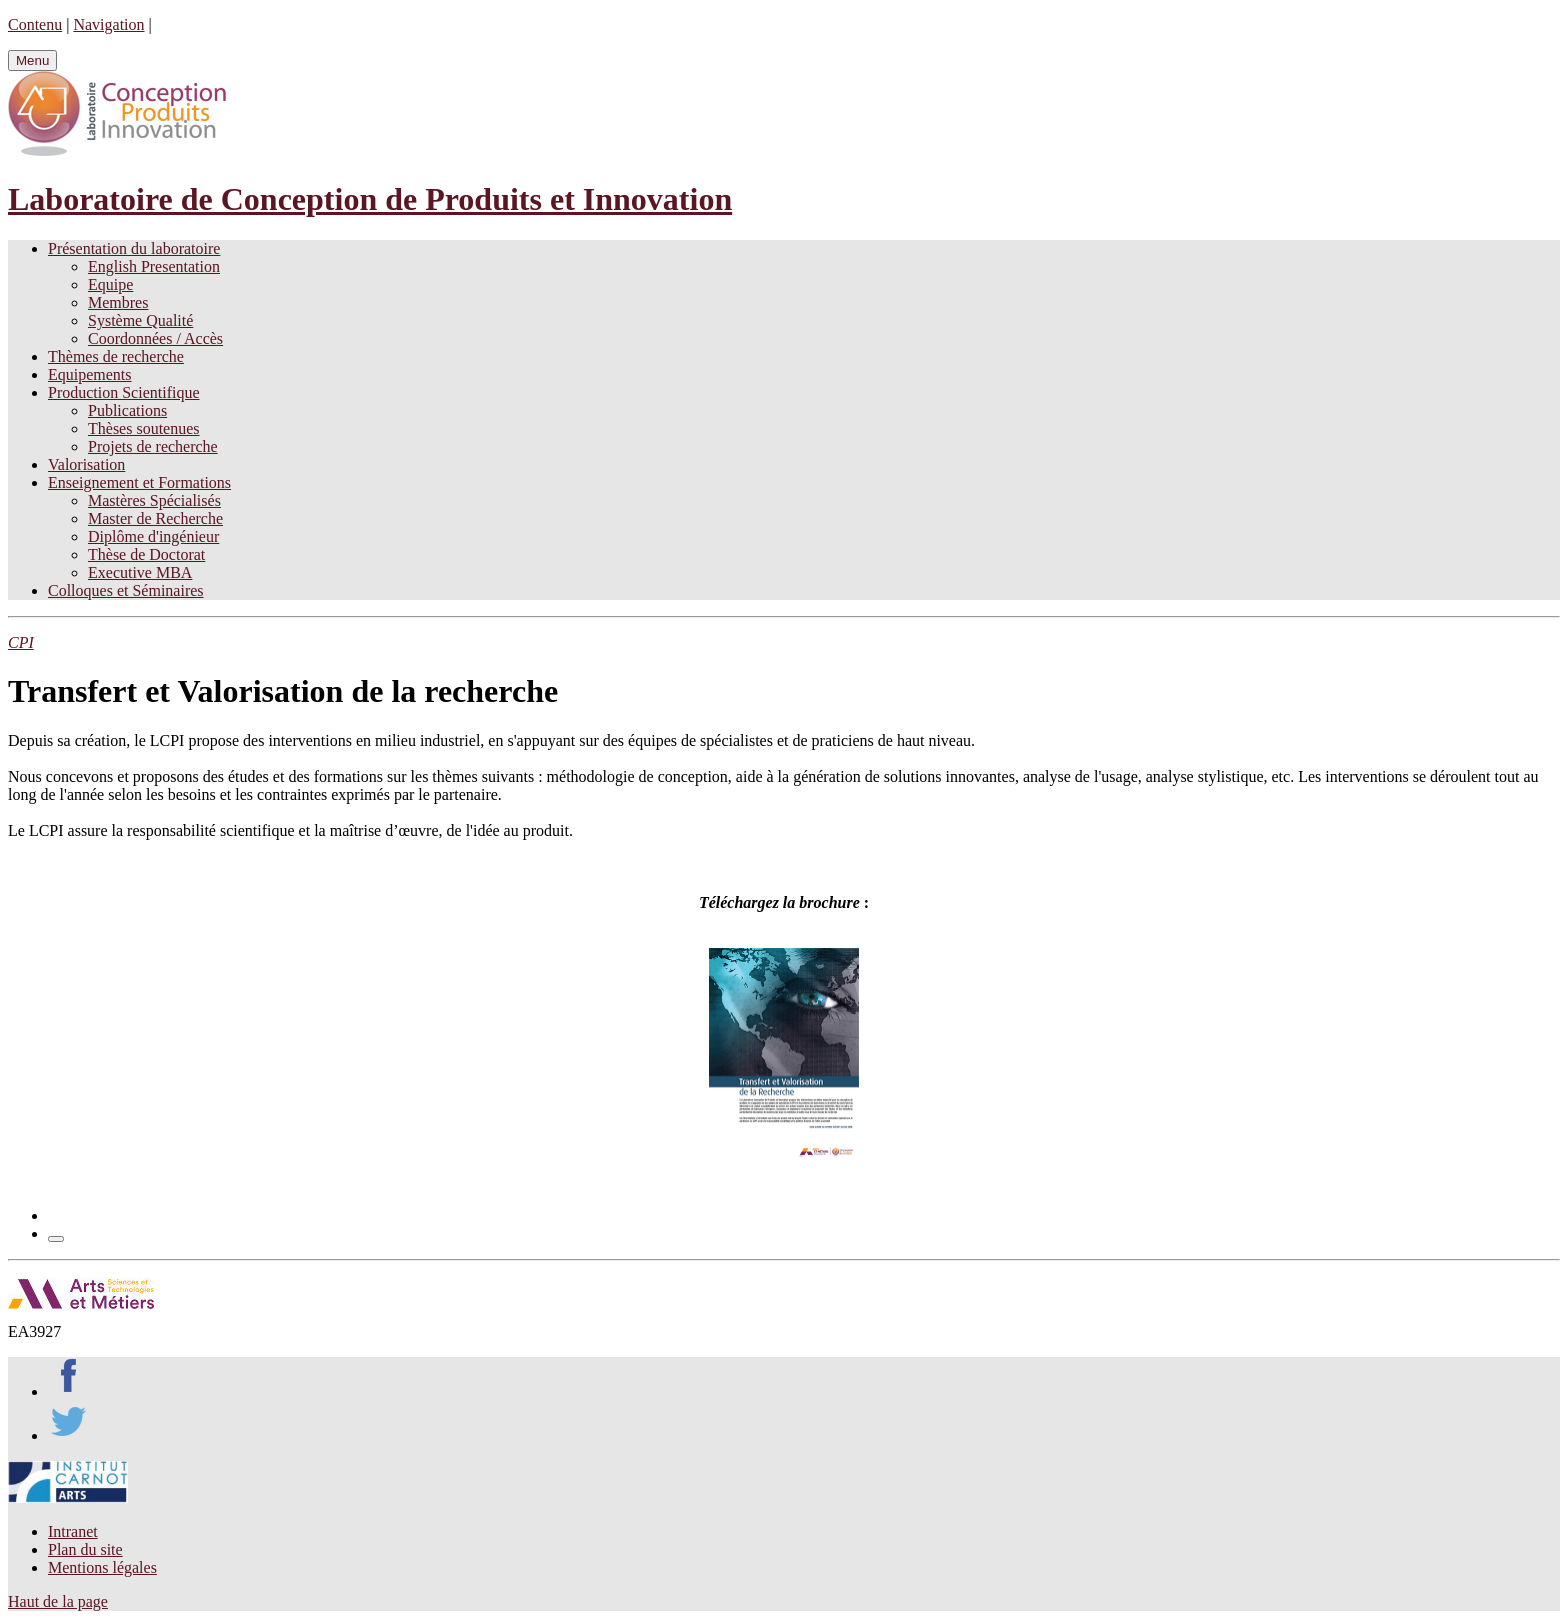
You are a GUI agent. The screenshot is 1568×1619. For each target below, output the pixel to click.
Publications (127, 410)
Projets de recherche (153, 446)
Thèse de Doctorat (146, 554)
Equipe (110, 284)
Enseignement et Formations (139, 482)
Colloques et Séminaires (126, 590)
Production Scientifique (124, 392)
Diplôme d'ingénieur (153, 536)
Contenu (35, 24)
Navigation (108, 24)
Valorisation (86, 464)
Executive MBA (140, 572)
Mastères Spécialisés (154, 500)
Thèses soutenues (144, 428)
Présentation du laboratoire (134, 248)
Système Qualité (140, 320)
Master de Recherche (155, 518)
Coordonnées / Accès (155, 338)
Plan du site (85, 1549)
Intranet (73, 1531)
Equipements (90, 374)
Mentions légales (102, 1567)
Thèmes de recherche (116, 356)
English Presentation (154, 266)
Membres (118, 302)
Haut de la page (58, 1601)
